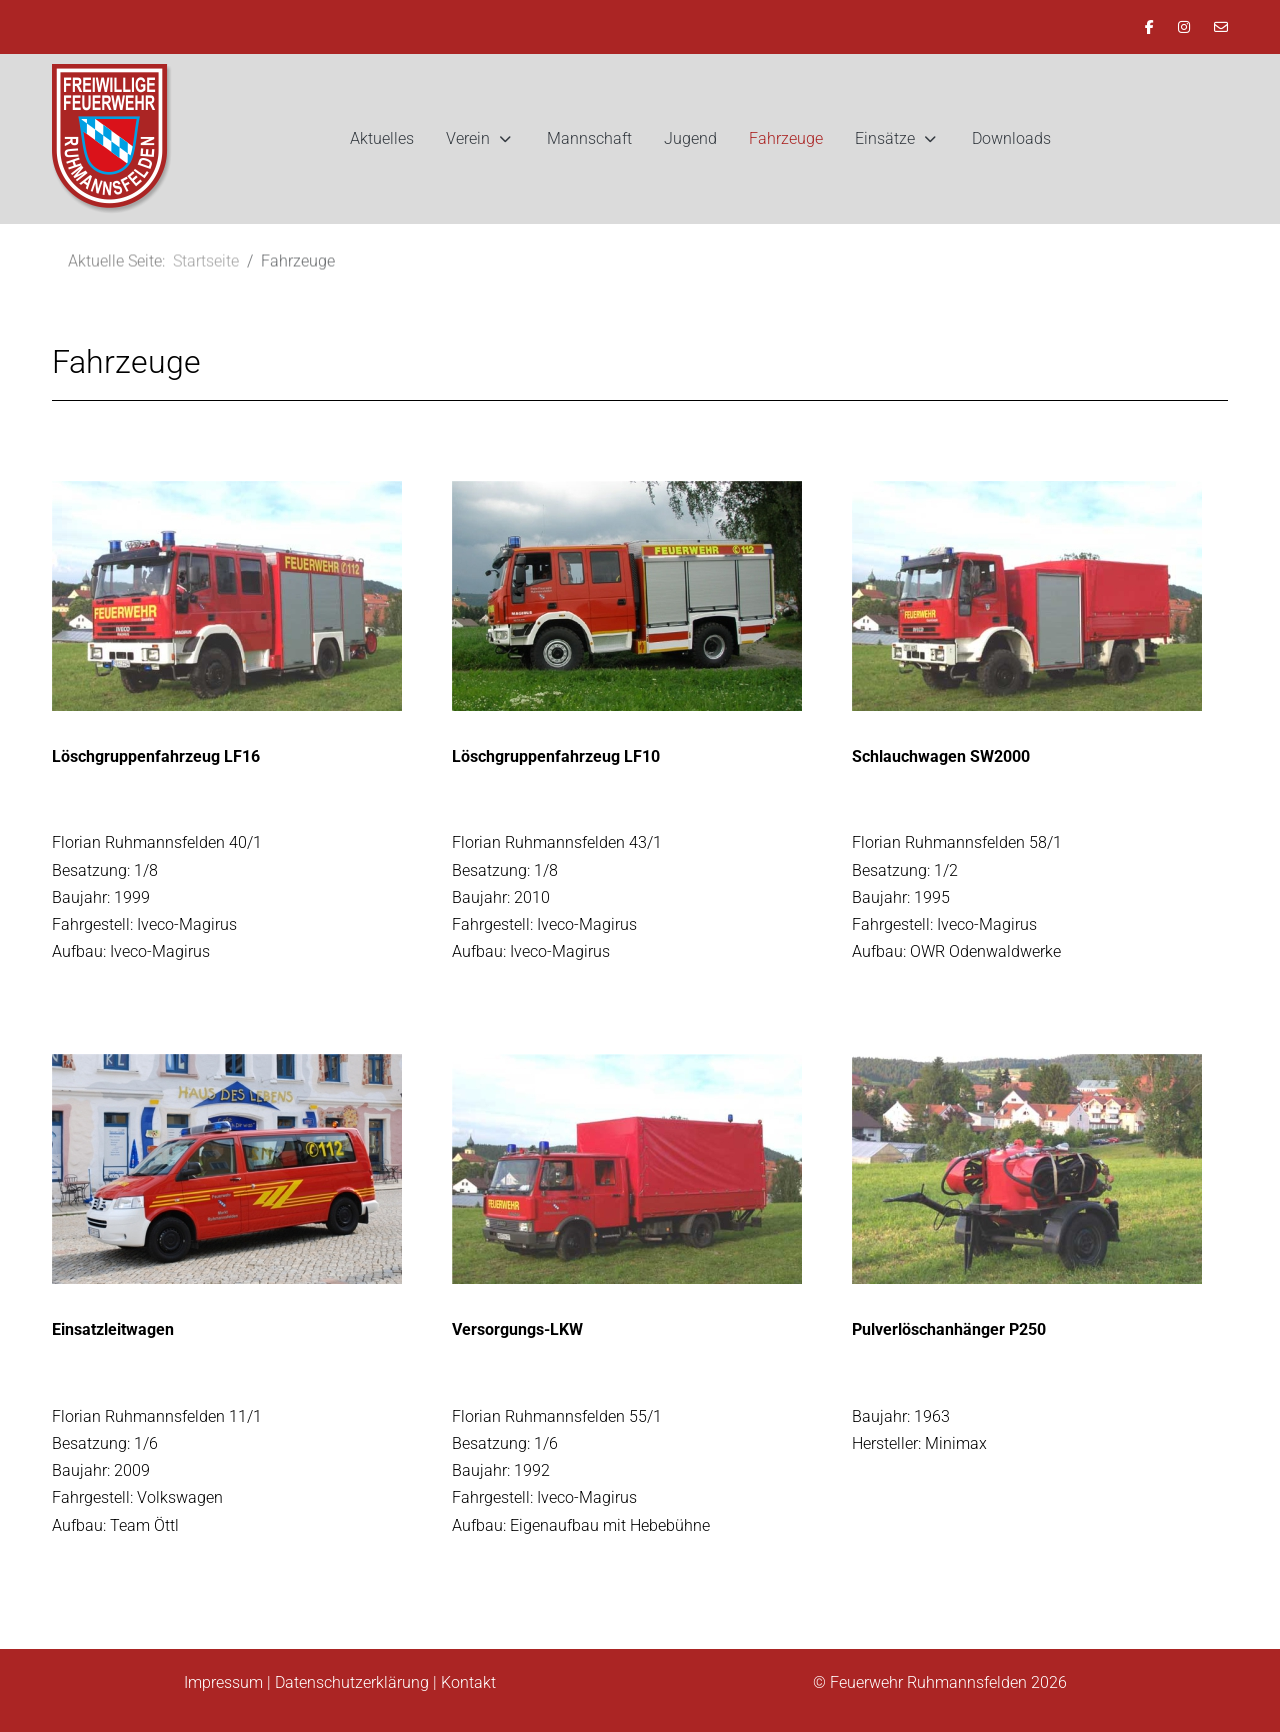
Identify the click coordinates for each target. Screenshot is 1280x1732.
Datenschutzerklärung (352, 1682)
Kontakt (468, 1682)
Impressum (223, 1682)
